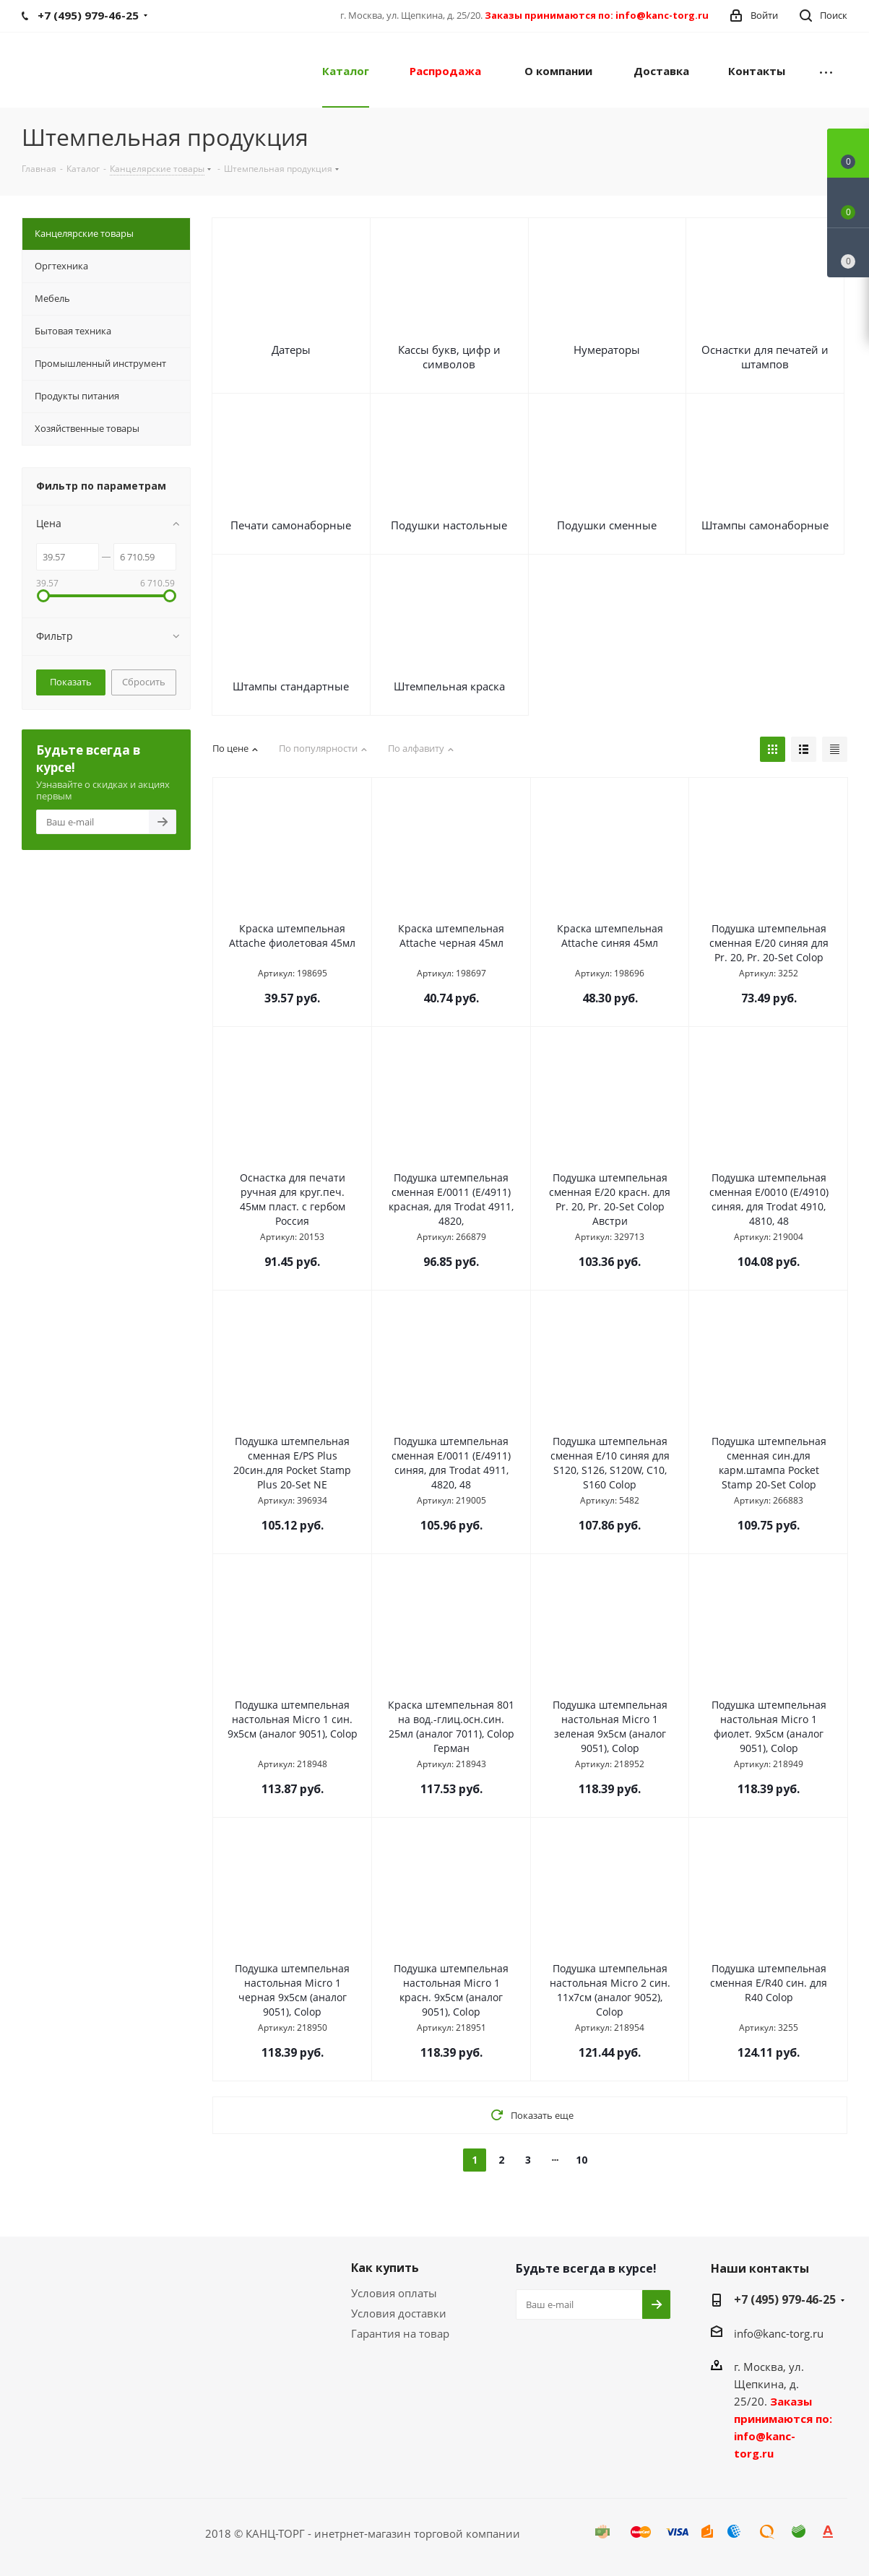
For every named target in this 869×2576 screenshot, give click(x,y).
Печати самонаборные (290, 525)
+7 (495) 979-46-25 (785, 2299)
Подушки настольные (449, 525)
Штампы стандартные (291, 686)
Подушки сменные (607, 525)
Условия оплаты (394, 2293)
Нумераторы (607, 349)
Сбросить (143, 681)
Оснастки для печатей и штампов (765, 356)
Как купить (385, 2268)
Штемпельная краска (449, 686)
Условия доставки (398, 2313)
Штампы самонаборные (765, 525)
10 (581, 2160)
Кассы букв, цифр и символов (449, 356)
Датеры (291, 349)
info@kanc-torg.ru (778, 2333)
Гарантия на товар (400, 2333)
